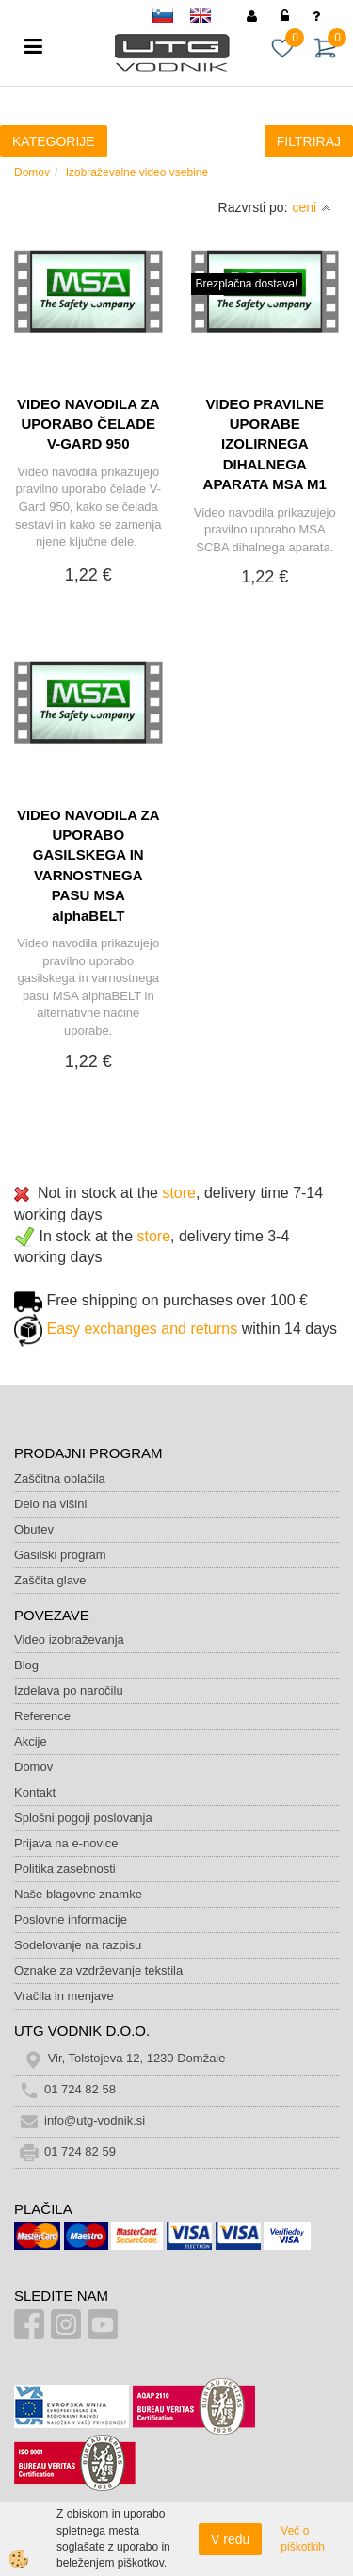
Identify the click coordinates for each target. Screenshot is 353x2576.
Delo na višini (50, 1504)
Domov (32, 172)
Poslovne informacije (70, 1919)
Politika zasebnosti (65, 1869)
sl (171, 18)
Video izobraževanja (69, 1640)
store (179, 1193)
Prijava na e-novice (66, 1843)
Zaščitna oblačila (59, 1478)
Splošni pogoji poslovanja (83, 1818)
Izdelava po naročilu (68, 1690)
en (209, 18)
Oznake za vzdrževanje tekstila (98, 1970)
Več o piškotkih (303, 2538)
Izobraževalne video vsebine (137, 172)
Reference (42, 1716)
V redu (230, 2539)
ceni (312, 207)
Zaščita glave (50, 1580)
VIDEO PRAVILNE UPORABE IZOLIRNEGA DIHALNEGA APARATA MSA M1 (265, 444)
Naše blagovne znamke (78, 1894)
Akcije (30, 1741)
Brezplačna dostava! (247, 283)
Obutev (34, 1529)
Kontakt (35, 1792)
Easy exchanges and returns (141, 1329)
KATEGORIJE (53, 141)
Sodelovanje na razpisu (77, 1945)
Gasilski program (60, 1555)
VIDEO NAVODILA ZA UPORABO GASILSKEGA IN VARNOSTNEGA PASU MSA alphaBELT (88, 865)
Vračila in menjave (64, 1996)
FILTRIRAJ (309, 141)
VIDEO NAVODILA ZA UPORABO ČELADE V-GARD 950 (88, 424)
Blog (26, 1665)
